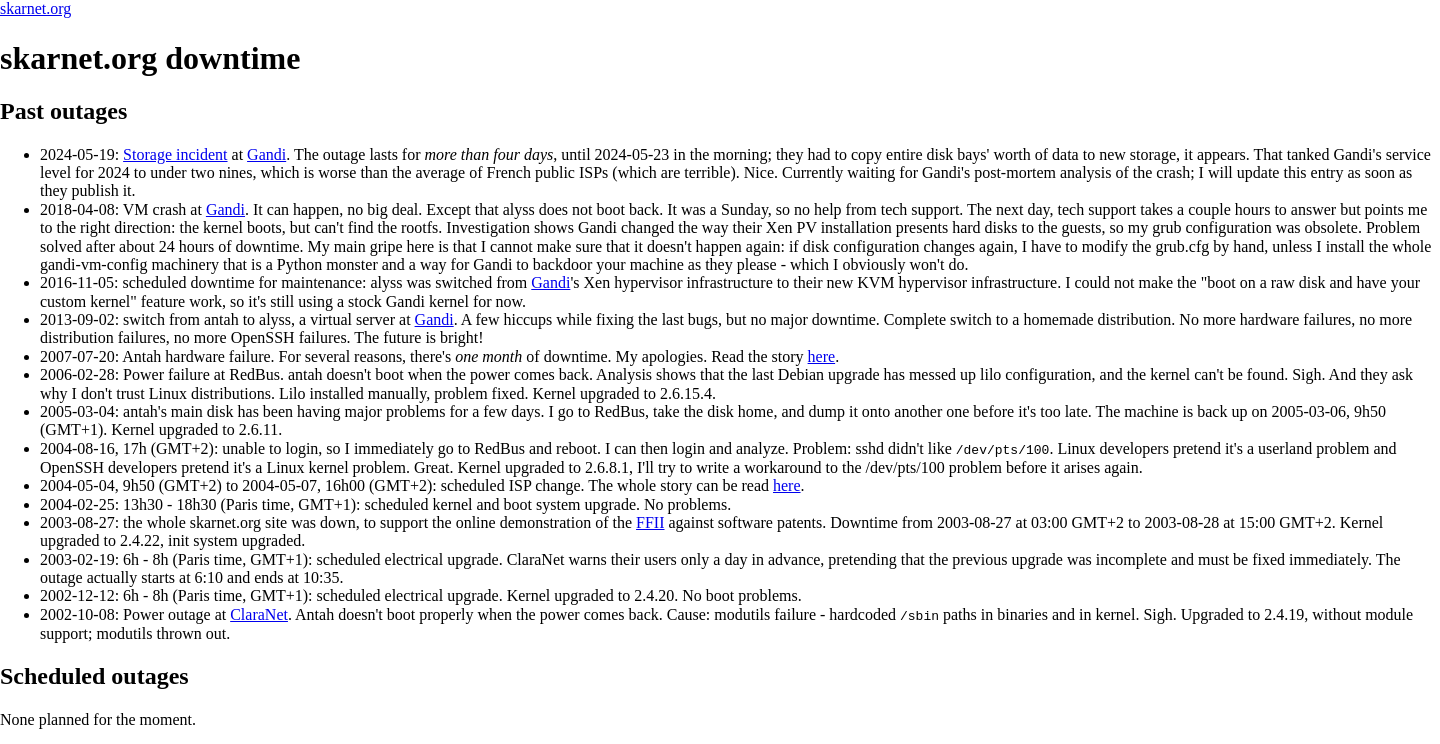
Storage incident (175, 154)
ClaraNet (259, 613)
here (822, 356)
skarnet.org (35, 8)
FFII (650, 521)
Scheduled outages (94, 675)
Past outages (63, 111)
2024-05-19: (81, 154)
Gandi (266, 154)
